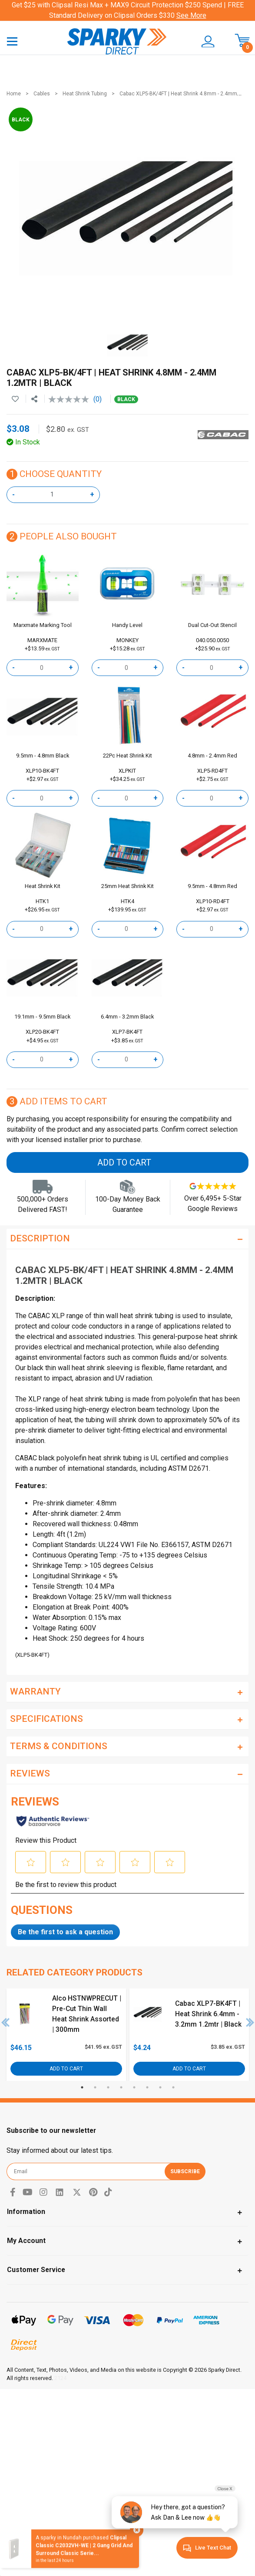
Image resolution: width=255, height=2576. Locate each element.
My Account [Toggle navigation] (26, 2240)
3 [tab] (108, 2087)
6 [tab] (147, 2087)
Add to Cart (124, 1162)
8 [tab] (173, 2087)
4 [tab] (121, 2087)
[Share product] (34, 399)
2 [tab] (95, 2087)
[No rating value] (70, 399)
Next (250, 2022)
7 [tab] (160, 2087)
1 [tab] (82, 2087)
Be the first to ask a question (65, 1932)
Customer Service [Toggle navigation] (36, 2270)
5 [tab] (134, 2087)
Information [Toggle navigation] (26, 2211)
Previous (5, 2022)
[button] (204, 41)
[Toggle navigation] (12, 41)
